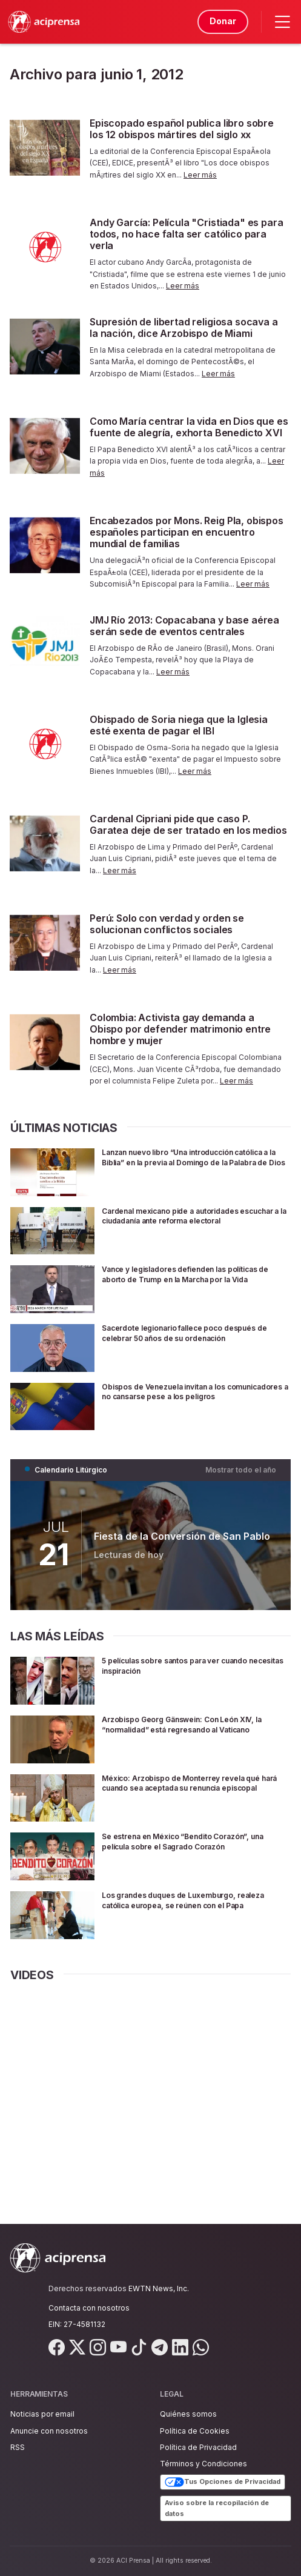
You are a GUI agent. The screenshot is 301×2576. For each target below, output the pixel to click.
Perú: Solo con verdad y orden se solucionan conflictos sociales (167, 924)
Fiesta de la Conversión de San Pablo (182, 1536)
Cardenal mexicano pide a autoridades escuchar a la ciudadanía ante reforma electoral (185, 1220)
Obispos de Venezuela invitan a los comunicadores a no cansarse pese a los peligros (189, 1396)
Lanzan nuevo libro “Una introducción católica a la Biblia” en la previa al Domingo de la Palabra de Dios (193, 1162)
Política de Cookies (195, 2430)
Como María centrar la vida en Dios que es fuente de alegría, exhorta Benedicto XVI (189, 427)
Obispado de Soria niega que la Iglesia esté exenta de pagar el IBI (179, 725)
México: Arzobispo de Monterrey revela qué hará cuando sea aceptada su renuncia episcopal (194, 1787)
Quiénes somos (188, 2413)
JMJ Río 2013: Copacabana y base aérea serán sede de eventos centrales (184, 625)
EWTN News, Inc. (158, 2288)
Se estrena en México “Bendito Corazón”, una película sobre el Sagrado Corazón (189, 1841)
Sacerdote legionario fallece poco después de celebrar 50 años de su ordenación (194, 1332)
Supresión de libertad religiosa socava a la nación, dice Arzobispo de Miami (184, 327)
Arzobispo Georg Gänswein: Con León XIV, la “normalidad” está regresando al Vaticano (196, 1724)
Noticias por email (42, 2413)
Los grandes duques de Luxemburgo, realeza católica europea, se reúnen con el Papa (193, 1904)
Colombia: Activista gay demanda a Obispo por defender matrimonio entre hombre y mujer (180, 1029)
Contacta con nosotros (89, 2307)
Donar (221, 21)
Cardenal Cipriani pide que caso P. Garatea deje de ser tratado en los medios (188, 824)
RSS (17, 2447)
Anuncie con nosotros (49, 2430)
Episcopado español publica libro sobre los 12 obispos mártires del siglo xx (182, 129)
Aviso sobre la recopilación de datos (217, 2508)
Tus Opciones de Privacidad (222, 2482)
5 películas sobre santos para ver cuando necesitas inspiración (190, 1665)
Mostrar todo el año (240, 1469)
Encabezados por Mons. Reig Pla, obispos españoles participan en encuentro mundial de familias (186, 532)
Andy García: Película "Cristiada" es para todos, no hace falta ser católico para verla (186, 233)
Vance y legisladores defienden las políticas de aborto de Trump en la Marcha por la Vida (195, 1278)
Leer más (200, 174)
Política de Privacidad (198, 2447)
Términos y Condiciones (203, 2463)
